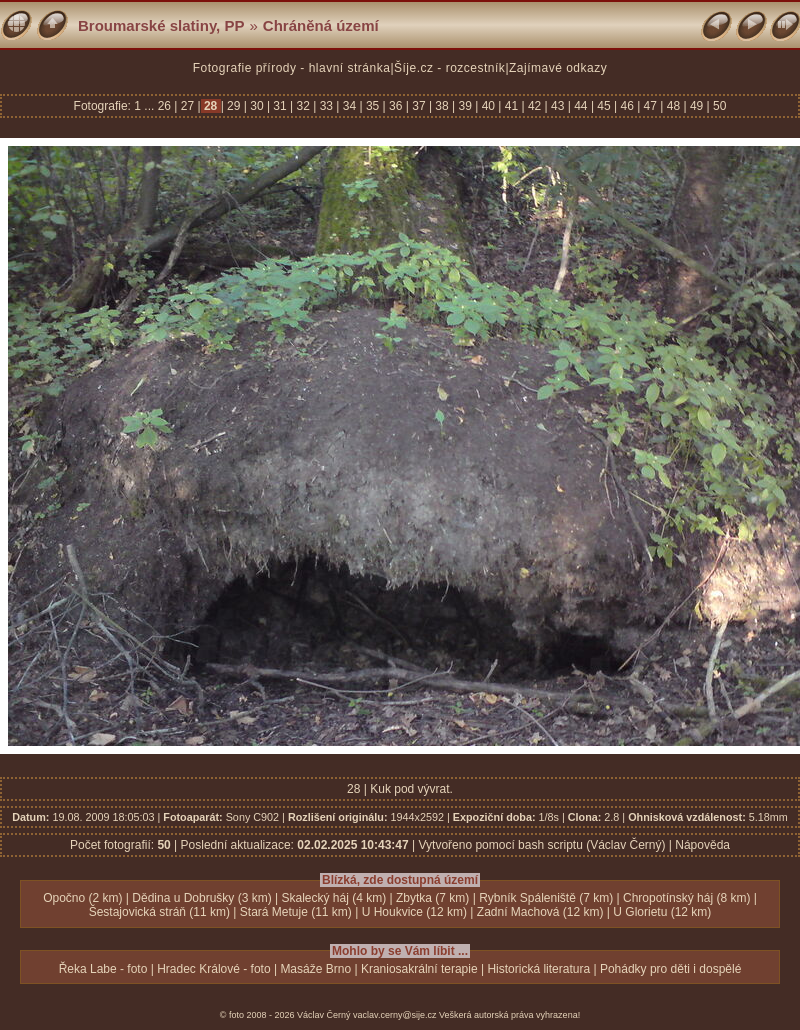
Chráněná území (321, 25)
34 (349, 106)
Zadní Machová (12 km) (540, 912)
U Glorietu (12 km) (662, 912)
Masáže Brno (315, 969)
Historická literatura (538, 969)
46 (627, 106)
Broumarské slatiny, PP (161, 25)
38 (442, 106)
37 (419, 106)
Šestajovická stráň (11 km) (159, 912)
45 (604, 106)
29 (234, 106)
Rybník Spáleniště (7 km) (546, 898)
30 (257, 106)
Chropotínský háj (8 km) (686, 898)
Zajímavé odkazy (558, 68)
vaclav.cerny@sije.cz (395, 1015)
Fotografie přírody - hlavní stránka (292, 68)
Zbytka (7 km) (432, 898)
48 (673, 106)
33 (326, 106)
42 (535, 106)
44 (581, 106)
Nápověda (702, 845)
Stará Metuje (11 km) (296, 912)
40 (488, 106)
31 (280, 106)
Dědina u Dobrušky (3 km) (201, 898)
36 (396, 106)
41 (511, 106)
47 (650, 106)
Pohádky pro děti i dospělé (670, 969)
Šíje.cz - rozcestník (449, 68)
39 (465, 106)
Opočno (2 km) (82, 898)
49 (697, 106)
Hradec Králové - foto (213, 969)
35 (373, 106)
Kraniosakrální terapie (419, 969)
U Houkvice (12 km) (414, 912)
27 (187, 106)
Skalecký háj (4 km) (334, 898)
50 (718, 106)
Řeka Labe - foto (103, 969)
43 (558, 106)
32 (303, 106)
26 (166, 106)
